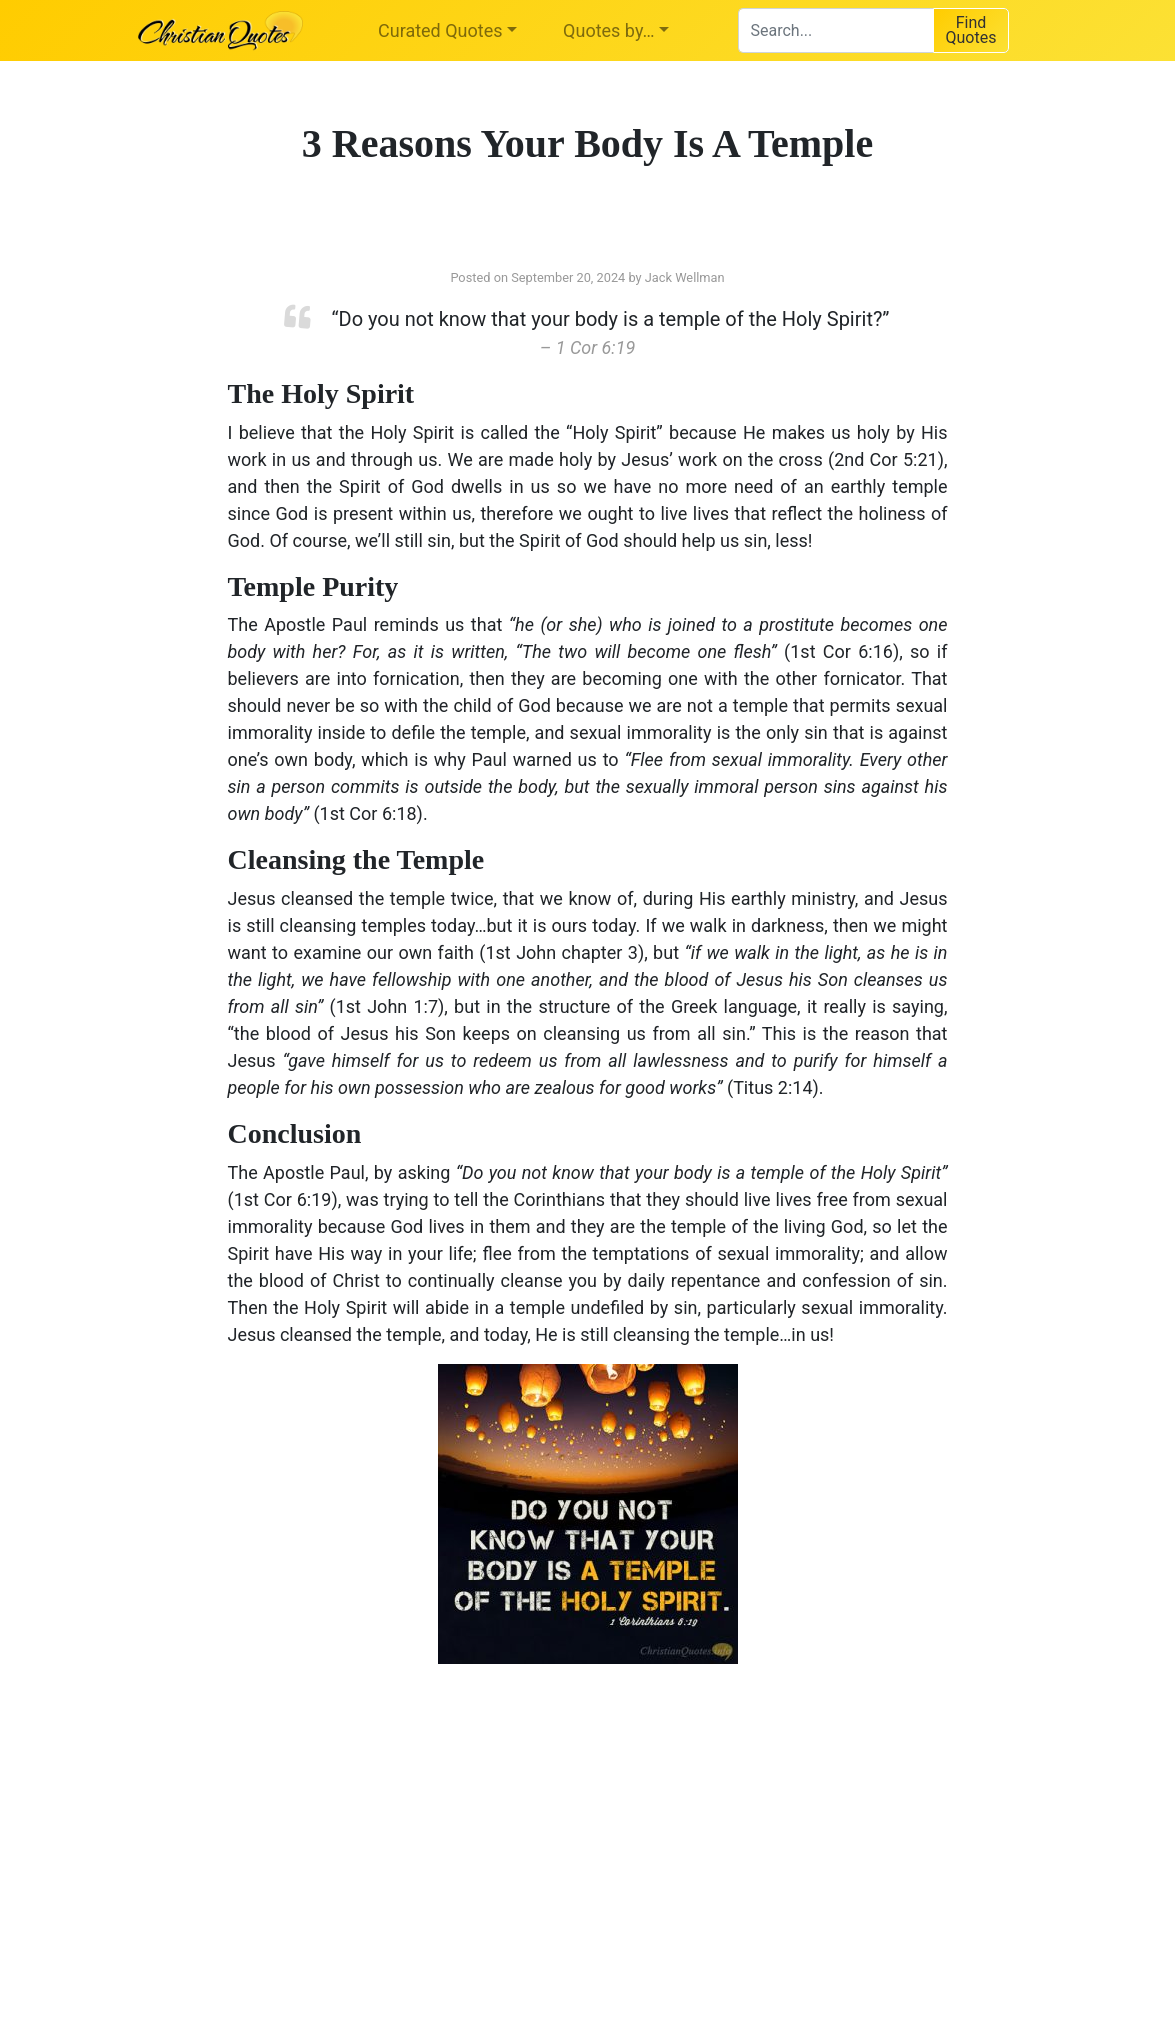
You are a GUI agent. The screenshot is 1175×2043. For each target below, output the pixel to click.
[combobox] (835, 30)
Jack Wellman (685, 277)
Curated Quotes (440, 30)
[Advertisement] (383, 1839)
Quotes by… (608, 30)
